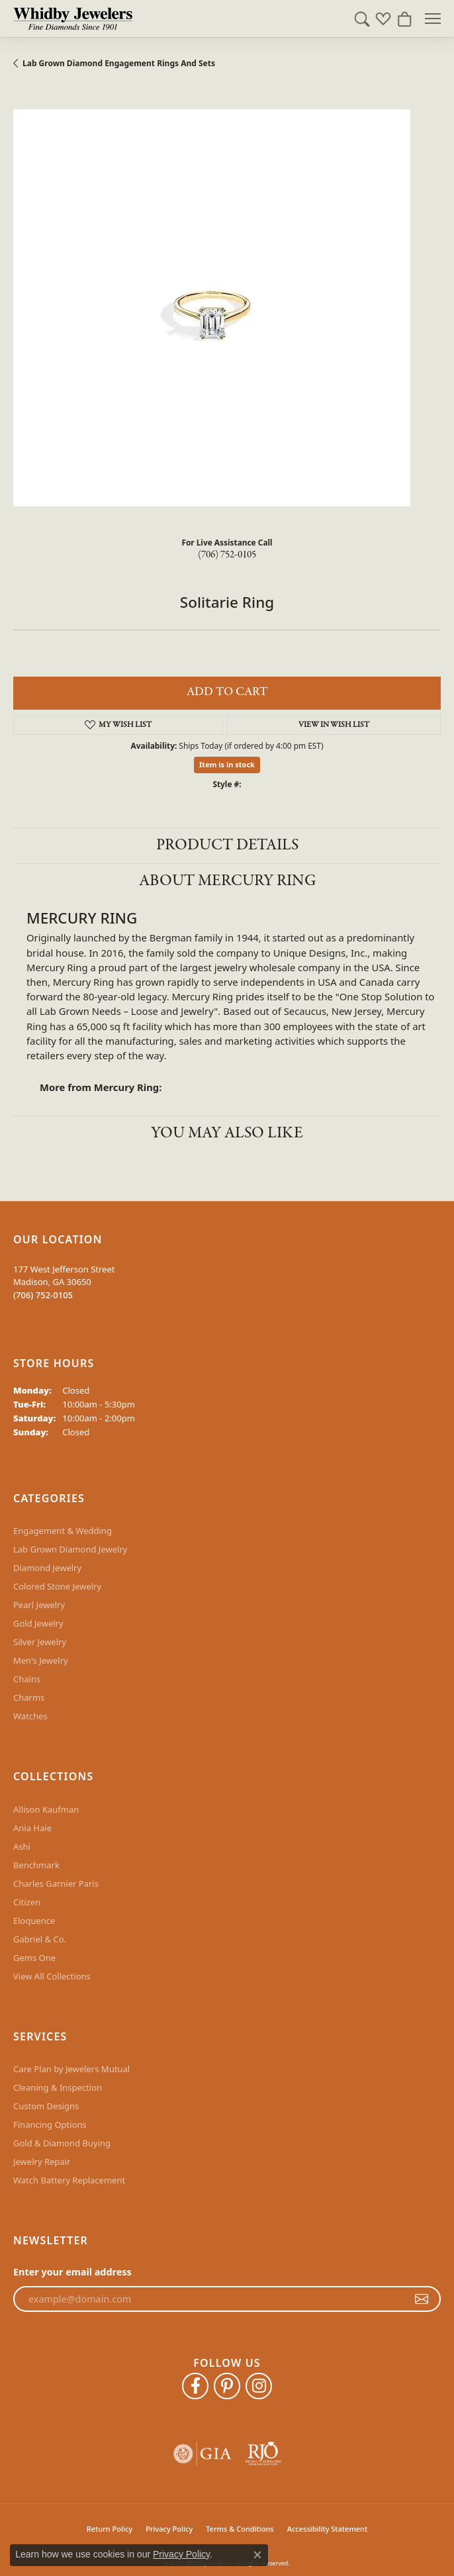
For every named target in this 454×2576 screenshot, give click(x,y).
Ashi (21, 1846)
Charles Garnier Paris (56, 1883)
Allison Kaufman (46, 1809)
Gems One (34, 1958)
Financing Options (50, 2124)
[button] (362, 18)
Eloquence (34, 1921)
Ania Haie (32, 1828)
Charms (28, 1697)
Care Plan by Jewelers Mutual (71, 2069)
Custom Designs (46, 2106)
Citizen (26, 1902)
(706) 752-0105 (227, 554)
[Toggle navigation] (432, 18)
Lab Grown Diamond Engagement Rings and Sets (119, 63)
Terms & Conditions (240, 2529)
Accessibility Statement (327, 2529)
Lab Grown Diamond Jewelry (70, 1549)
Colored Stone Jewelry (57, 1586)
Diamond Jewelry (47, 1568)
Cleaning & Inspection (57, 2087)
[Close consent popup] (257, 2555)
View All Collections (52, 1976)
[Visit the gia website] (202, 2454)
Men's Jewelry (40, 1660)
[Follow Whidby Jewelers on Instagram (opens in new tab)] (259, 2386)
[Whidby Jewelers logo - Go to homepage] (73, 18)
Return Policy (109, 2529)
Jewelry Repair (41, 2162)
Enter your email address (72, 2272)
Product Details (227, 845)
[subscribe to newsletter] (421, 2299)
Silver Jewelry (39, 1642)
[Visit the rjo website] (263, 2454)
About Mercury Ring (227, 881)
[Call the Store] (43, 1295)
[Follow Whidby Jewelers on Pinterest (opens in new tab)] (227, 2386)
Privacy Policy (169, 2529)
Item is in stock (227, 764)
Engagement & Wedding (62, 1531)
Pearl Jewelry (39, 1605)
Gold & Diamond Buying (62, 2143)
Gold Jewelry (38, 1623)
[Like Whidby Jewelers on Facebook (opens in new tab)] (195, 2386)
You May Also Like (227, 1133)
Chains (26, 1679)
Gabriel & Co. (39, 1939)
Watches (30, 1716)
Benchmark (36, 1865)
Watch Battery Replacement (69, 2180)
